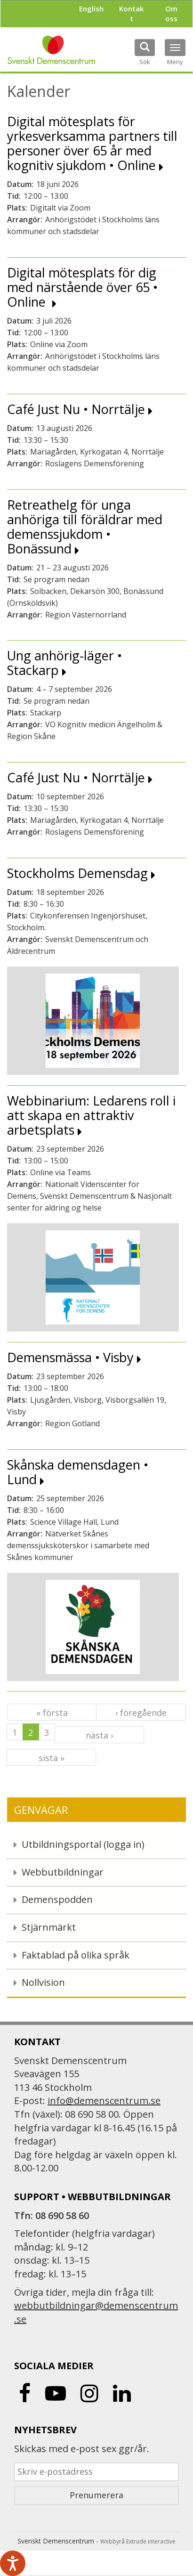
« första (52, 1712)
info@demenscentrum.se (104, 2100)
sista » (51, 1757)
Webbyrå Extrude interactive (138, 2541)
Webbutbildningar (63, 1872)
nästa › (99, 1735)
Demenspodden (57, 1899)
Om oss (171, 13)
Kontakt (131, 13)
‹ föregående (141, 1712)
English (91, 8)
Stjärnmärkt (49, 1927)
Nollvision (43, 1982)
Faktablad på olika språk (75, 1955)
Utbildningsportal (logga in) (83, 1844)
